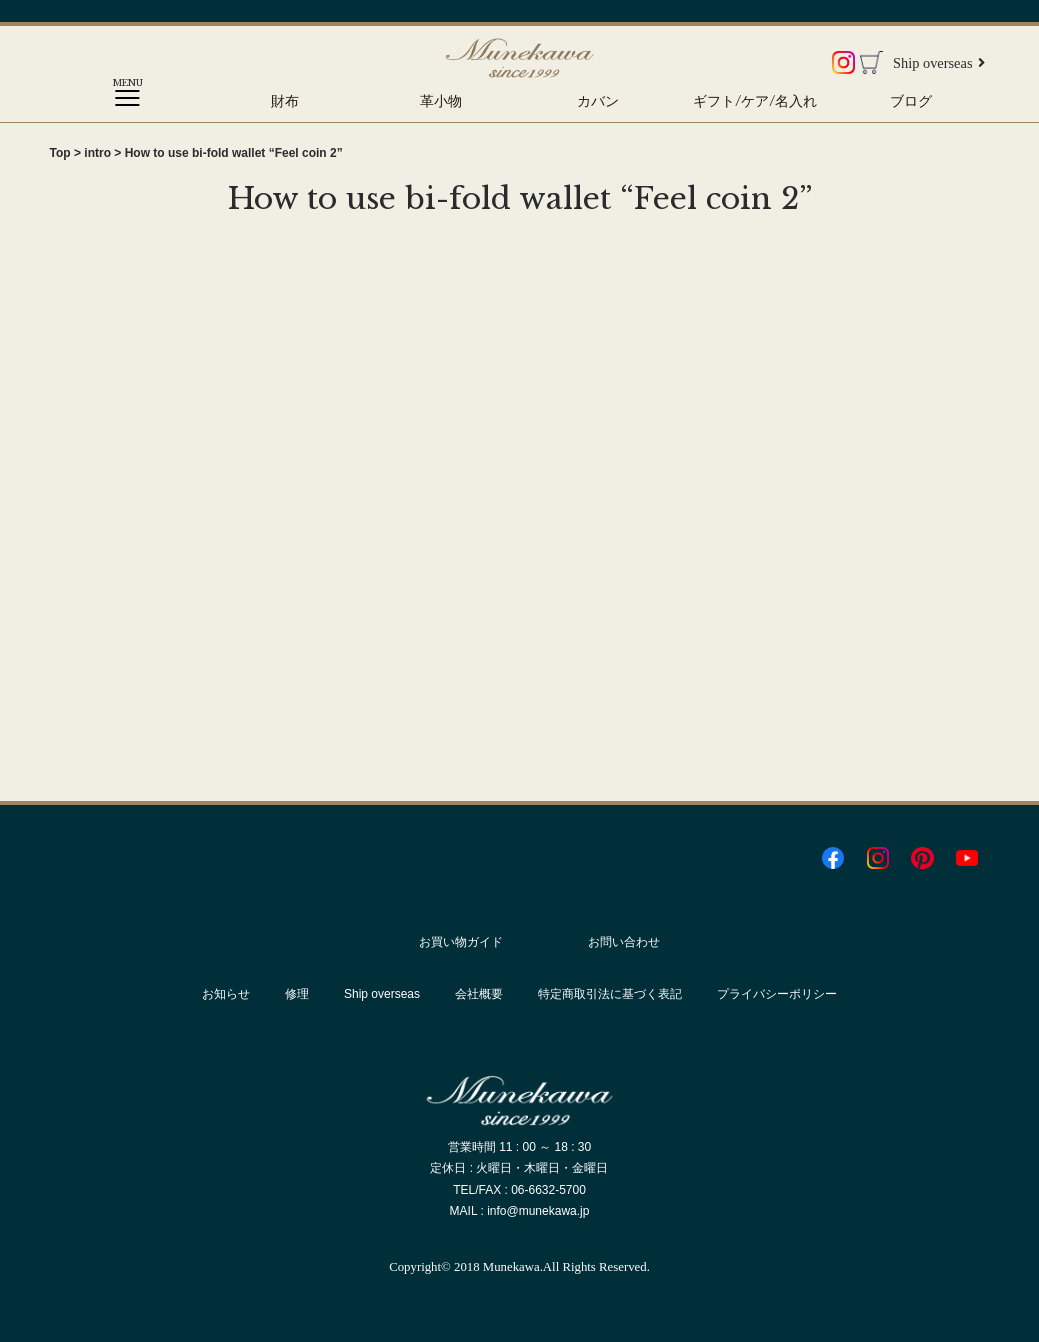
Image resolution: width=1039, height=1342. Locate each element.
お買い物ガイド (461, 942)
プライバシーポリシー (777, 994)
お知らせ (226, 994)
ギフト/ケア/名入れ (755, 101)
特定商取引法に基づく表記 (610, 994)
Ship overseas (939, 63)
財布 (285, 101)
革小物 (441, 101)
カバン (598, 101)
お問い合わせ (624, 942)
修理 (297, 994)
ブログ (911, 101)
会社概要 (479, 994)
